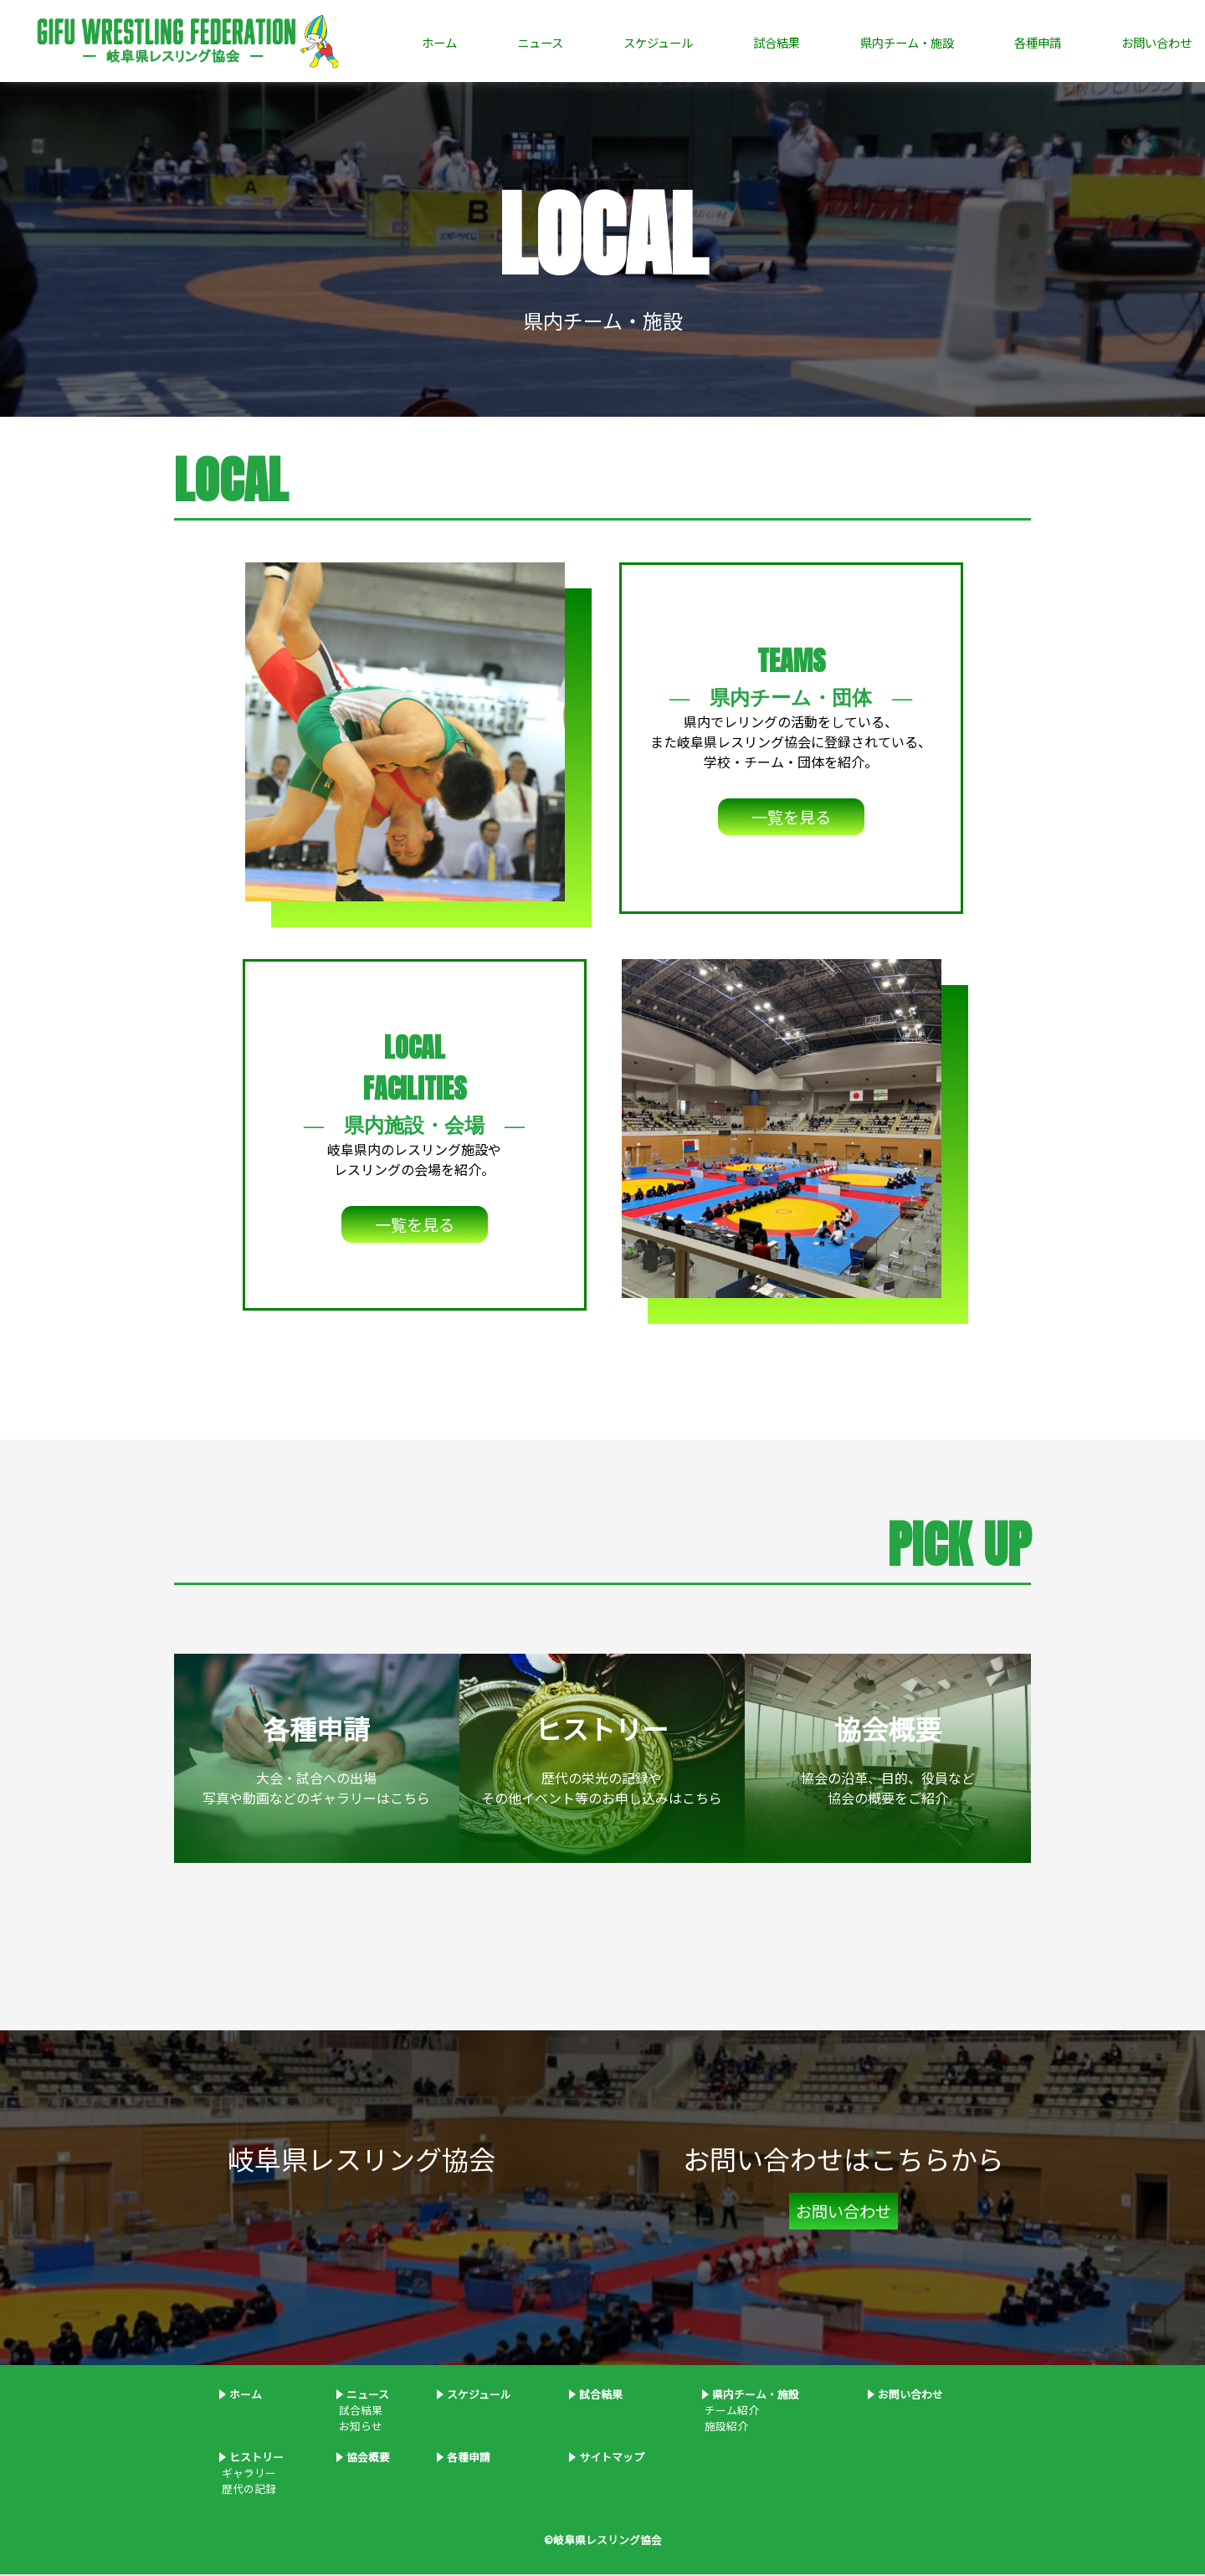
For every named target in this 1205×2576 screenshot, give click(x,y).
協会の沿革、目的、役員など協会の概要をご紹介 (888, 1760)
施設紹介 (725, 2427)
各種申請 (1037, 42)
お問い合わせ (1156, 42)
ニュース (540, 42)
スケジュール (658, 42)
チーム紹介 (730, 2411)
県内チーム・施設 (907, 42)
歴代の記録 (247, 2490)
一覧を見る (791, 819)
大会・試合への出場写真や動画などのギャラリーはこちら (316, 1760)
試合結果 (776, 42)
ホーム (439, 42)
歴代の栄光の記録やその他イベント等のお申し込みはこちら (601, 1760)
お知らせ (359, 2427)
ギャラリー (247, 2474)
